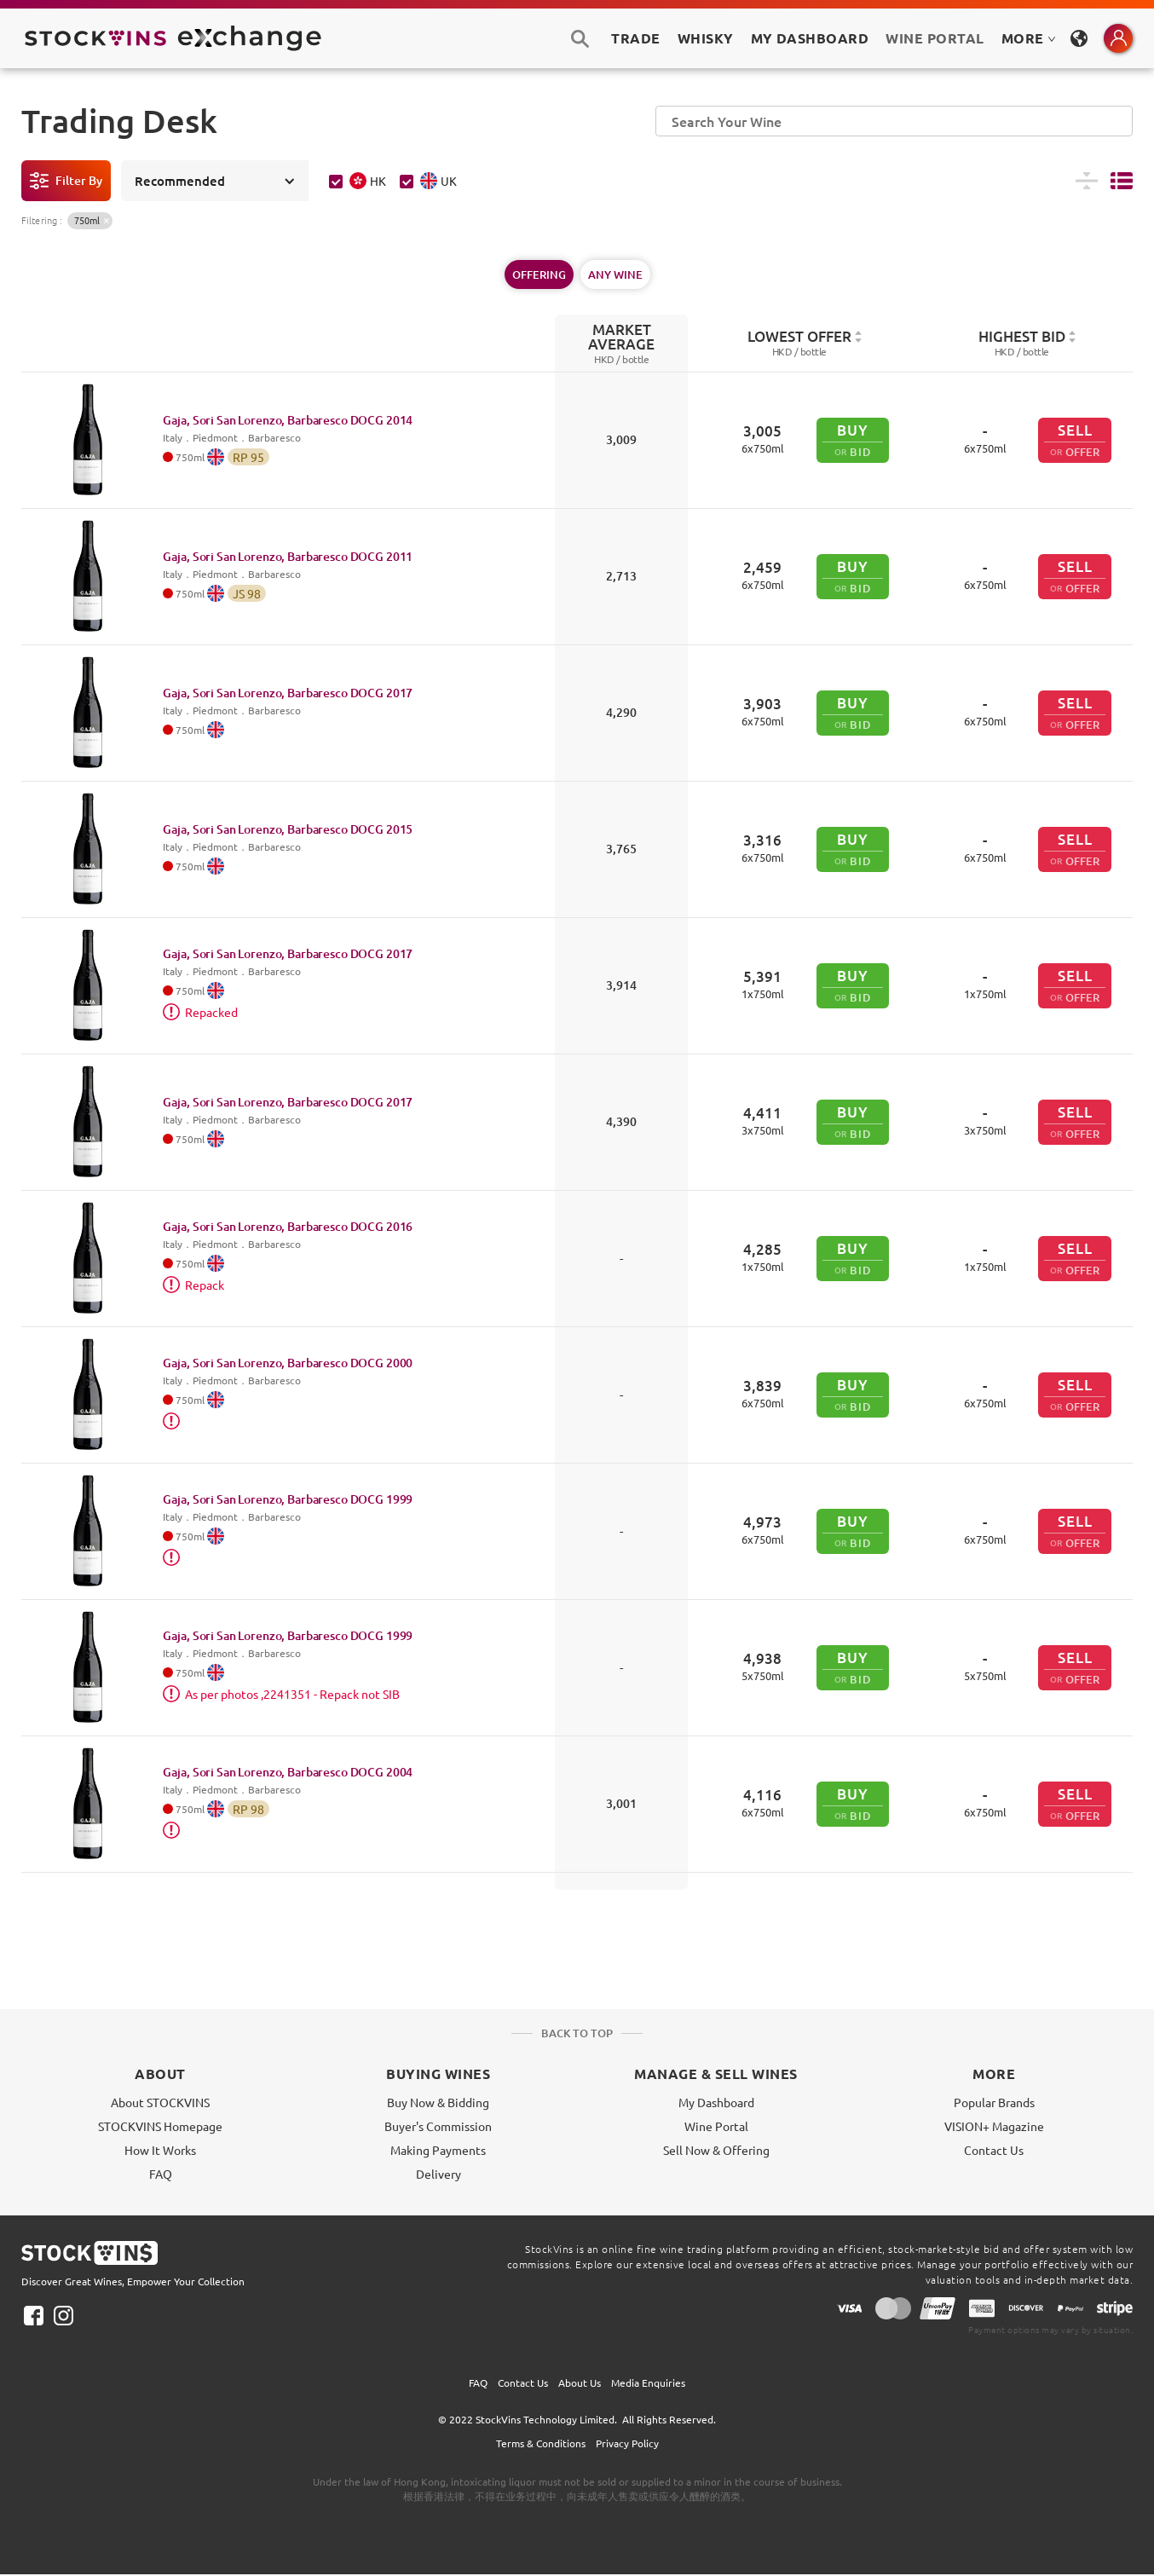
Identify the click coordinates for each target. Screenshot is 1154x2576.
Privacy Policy (627, 2443)
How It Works (160, 2149)
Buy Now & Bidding (438, 2102)
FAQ (160, 2173)
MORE (1028, 38)
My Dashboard (716, 2102)
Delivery (438, 2173)
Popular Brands (994, 2102)
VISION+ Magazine (994, 2126)
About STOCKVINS (160, 2102)
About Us (579, 2382)
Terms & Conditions (541, 2443)
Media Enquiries (648, 2382)
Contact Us (994, 2149)
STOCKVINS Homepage (160, 2126)
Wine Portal (935, 38)
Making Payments (438, 2149)
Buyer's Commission (438, 2126)
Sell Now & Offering (716, 2149)
